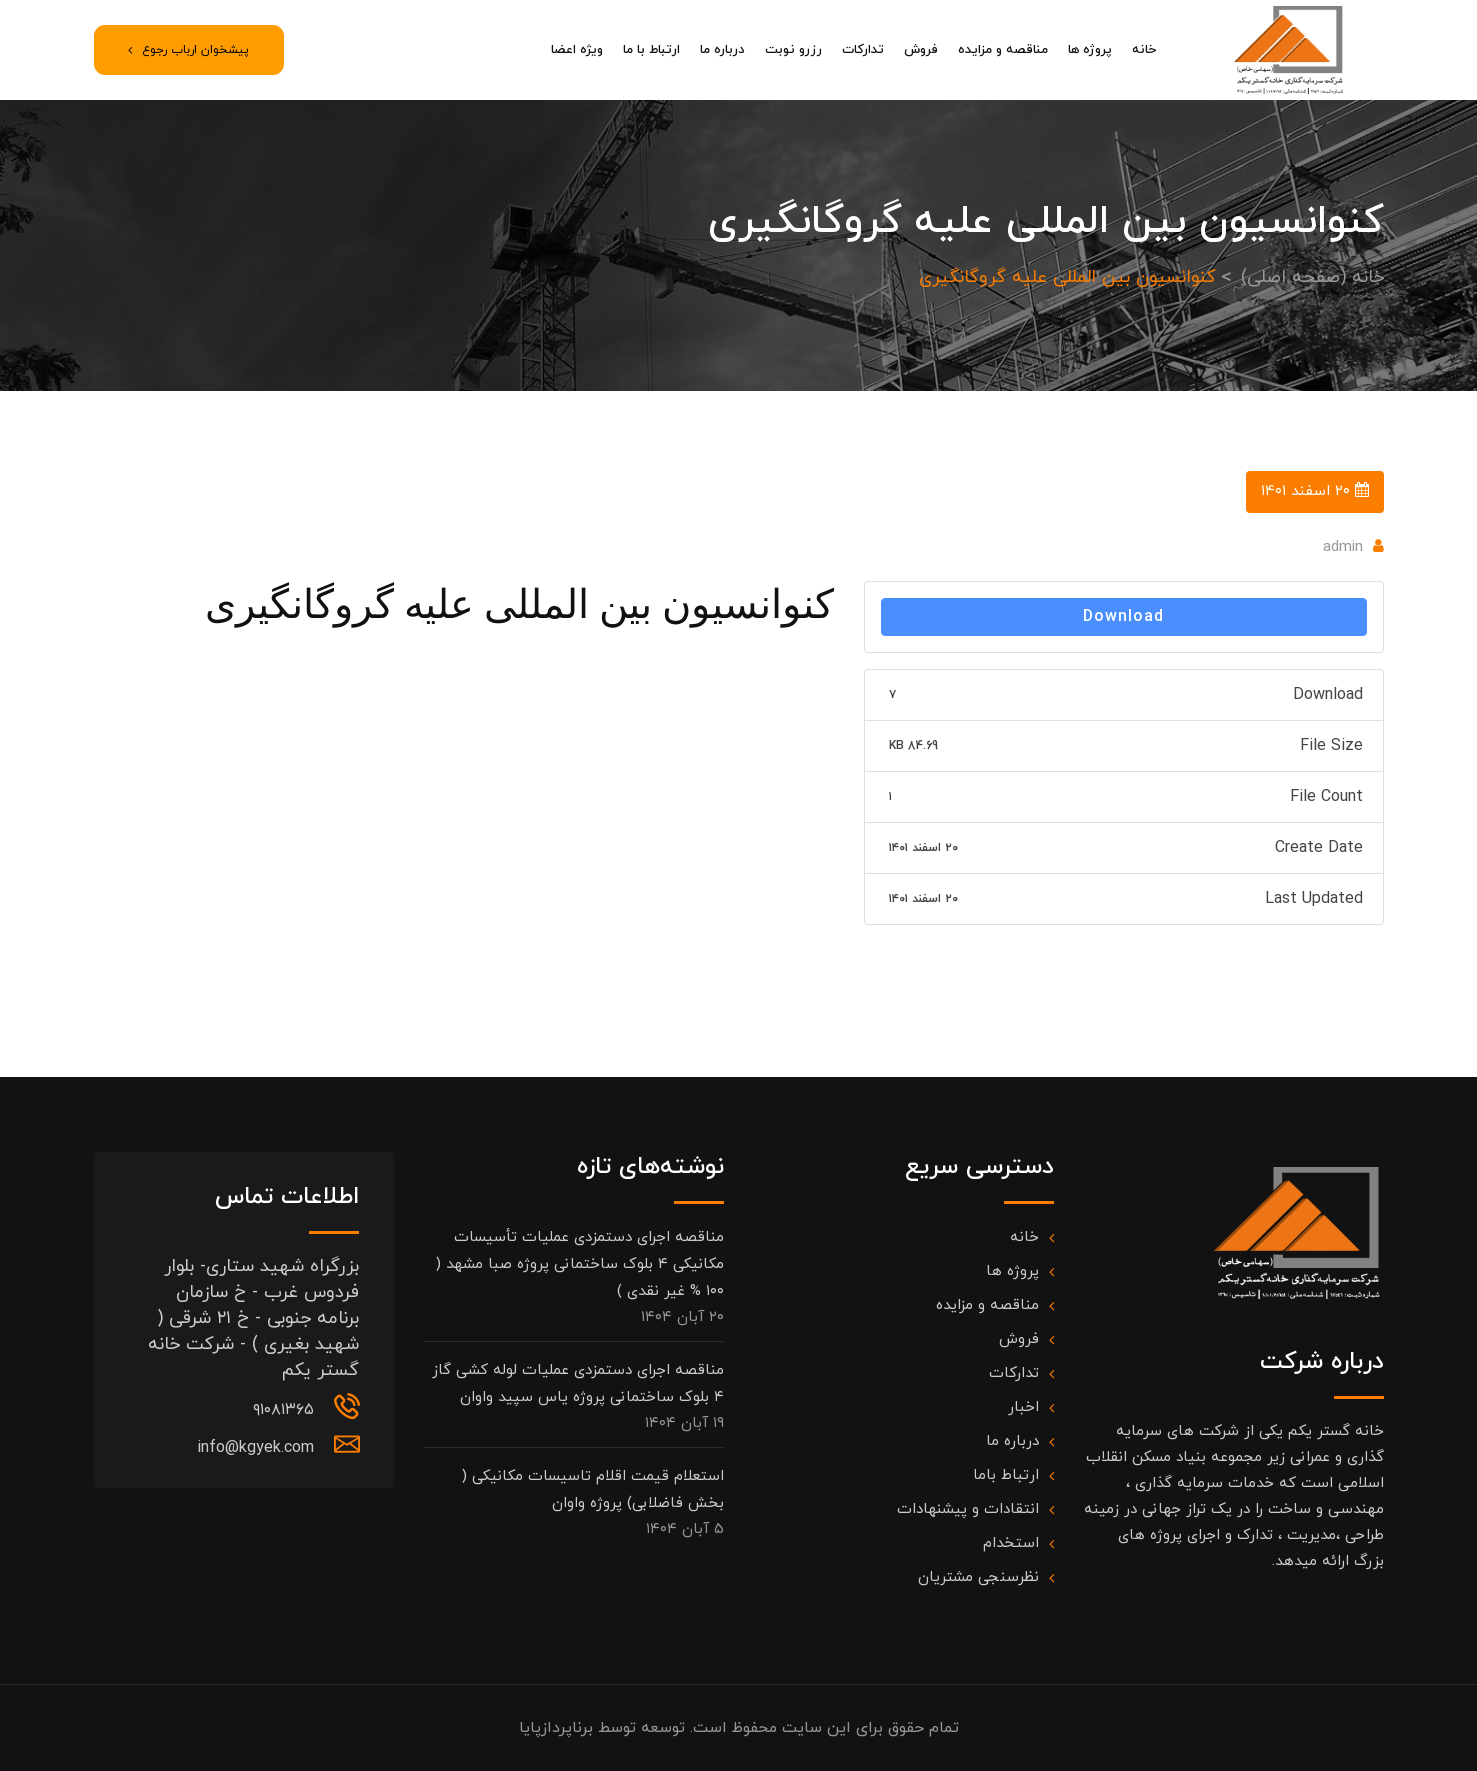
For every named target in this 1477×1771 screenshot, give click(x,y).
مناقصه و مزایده (1003, 50)
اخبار (1023, 1407)
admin (1343, 547)
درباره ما (722, 50)
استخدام (1011, 1543)
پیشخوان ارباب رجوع (188, 50)
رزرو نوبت (793, 50)
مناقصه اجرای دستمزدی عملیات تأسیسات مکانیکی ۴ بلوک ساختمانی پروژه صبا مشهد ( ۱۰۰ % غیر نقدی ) (580, 1264)
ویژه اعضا (577, 50)
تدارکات (863, 50)
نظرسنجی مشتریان (978, 1577)
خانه (1144, 50)
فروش (921, 50)
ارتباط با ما (651, 50)
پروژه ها (1090, 50)
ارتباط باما (1006, 1475)
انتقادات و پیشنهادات (968, 1509)
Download (1123, 617)
